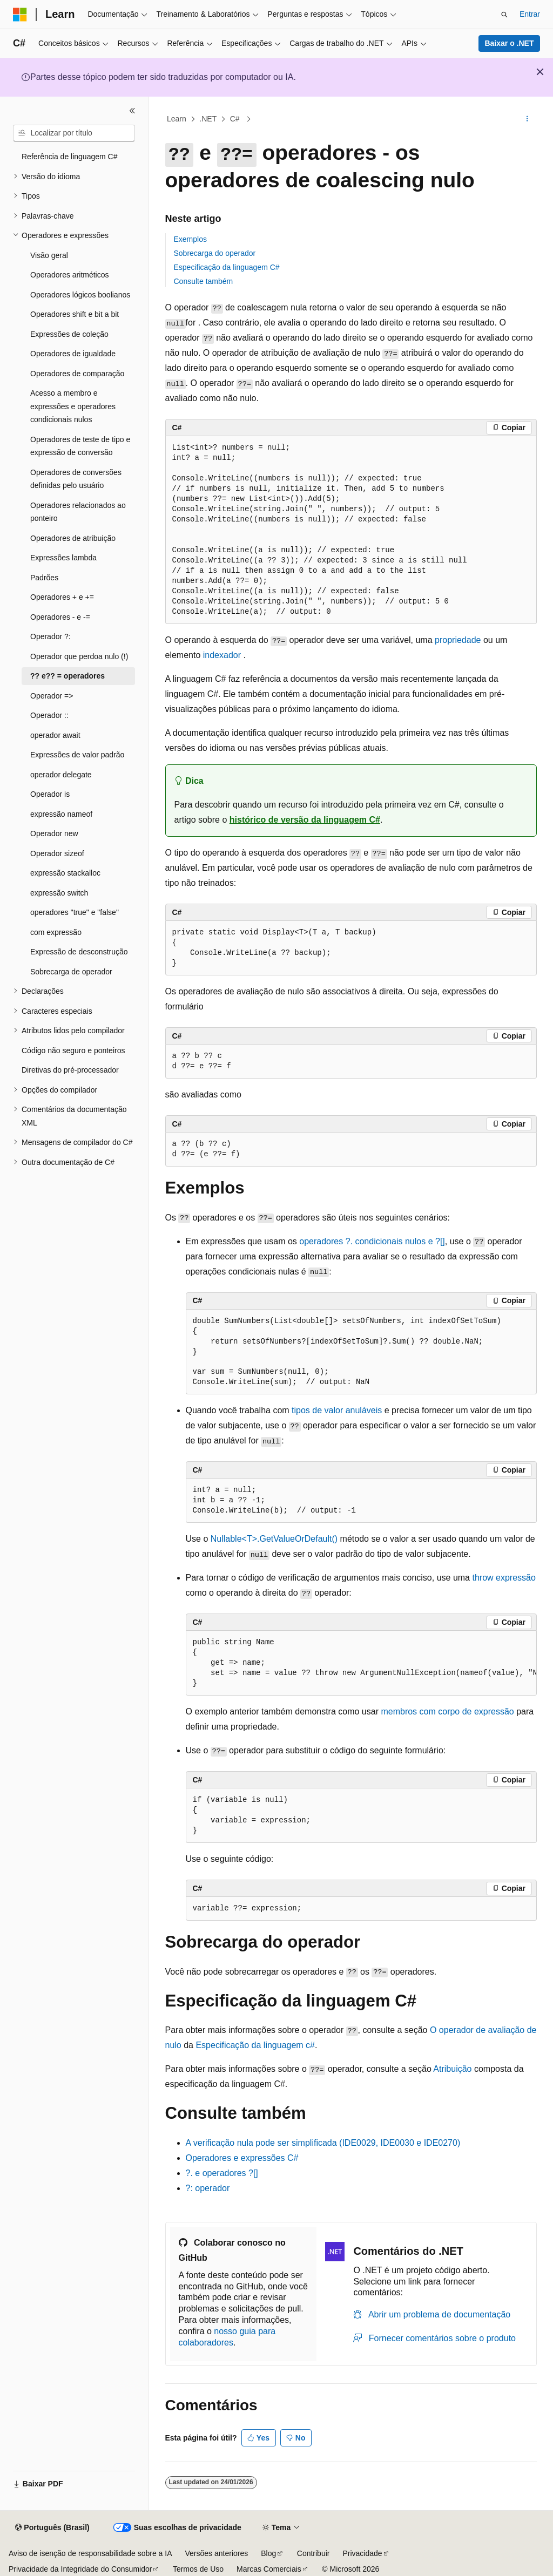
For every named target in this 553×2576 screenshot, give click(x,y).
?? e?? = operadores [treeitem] (67, 676)
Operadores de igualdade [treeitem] (73, 353)
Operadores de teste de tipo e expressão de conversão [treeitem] (80, 446)
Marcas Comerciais (269, 2569)
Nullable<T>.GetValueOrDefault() (274, 1538)
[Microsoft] (20, 15)
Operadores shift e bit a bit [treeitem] (74, 314)
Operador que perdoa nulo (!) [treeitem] (79, 656)
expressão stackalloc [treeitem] (65, 873)
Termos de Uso (198, 2569)
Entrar (530, 14)
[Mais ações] (526, 119)
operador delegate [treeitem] (61, 774)
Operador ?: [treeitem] (50, 636)
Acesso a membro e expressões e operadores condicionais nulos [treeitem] (73, 406)
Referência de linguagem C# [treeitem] (69, 156)
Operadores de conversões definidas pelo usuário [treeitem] (76, 479)
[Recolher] (132, 110)
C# (236, 118)
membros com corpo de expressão (447, 1711)
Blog (268, 2553)
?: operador (208, 2188)
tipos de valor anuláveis (337, 1410)
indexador (222, 655)
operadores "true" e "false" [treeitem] (74, 912)
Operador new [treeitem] (54, 833)
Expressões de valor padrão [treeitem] (77, 754)
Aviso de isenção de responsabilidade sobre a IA (90, 2553)
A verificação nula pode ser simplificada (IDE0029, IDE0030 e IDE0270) (323, 2142)
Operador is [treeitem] (50, 794)
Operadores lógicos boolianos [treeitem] (80, 294)
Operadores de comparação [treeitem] (77, 373)
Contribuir (313, 2553)
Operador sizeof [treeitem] (57, 853)
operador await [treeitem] (55, 735)
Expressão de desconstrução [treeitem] (79, 951)
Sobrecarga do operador (215, 253)
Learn (176, 118)
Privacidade (362, 2553)
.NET (208, 118)
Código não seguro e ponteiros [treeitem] (73, 1050)
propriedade (458, 640)
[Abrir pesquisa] (504, 14)
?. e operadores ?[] (222, 2173)
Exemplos (190, 239)
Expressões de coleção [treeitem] (69, 334)
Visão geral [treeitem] (49, 255)
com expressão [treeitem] (56, 932)
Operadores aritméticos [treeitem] (69, 274)
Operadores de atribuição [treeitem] (73, 538)
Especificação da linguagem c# (255, 2045)
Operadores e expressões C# (242, 2158)
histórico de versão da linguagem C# (305, 819)
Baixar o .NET (509, 43)
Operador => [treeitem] (51, 696)
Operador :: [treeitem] (49, 715)
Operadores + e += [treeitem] (62, 597)
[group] (361, 1663)
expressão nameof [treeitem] (61, 814)
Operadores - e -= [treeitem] (60, 617)
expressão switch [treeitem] (59, 893)
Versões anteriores (216, 2553)
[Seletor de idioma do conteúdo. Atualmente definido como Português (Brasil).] (52, 2528)
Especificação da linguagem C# (227, 267)
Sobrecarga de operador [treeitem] (71, 971)
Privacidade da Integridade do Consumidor (80, 2569)
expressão (503, 1577)
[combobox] (74, 133)
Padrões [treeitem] (44, 577)
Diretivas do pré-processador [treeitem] (70, 1070)
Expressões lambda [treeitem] (63, 557)
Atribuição (452, 2068)
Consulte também (203, 281)
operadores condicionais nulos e (372, 1241)
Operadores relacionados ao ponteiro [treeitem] (78, 512)
